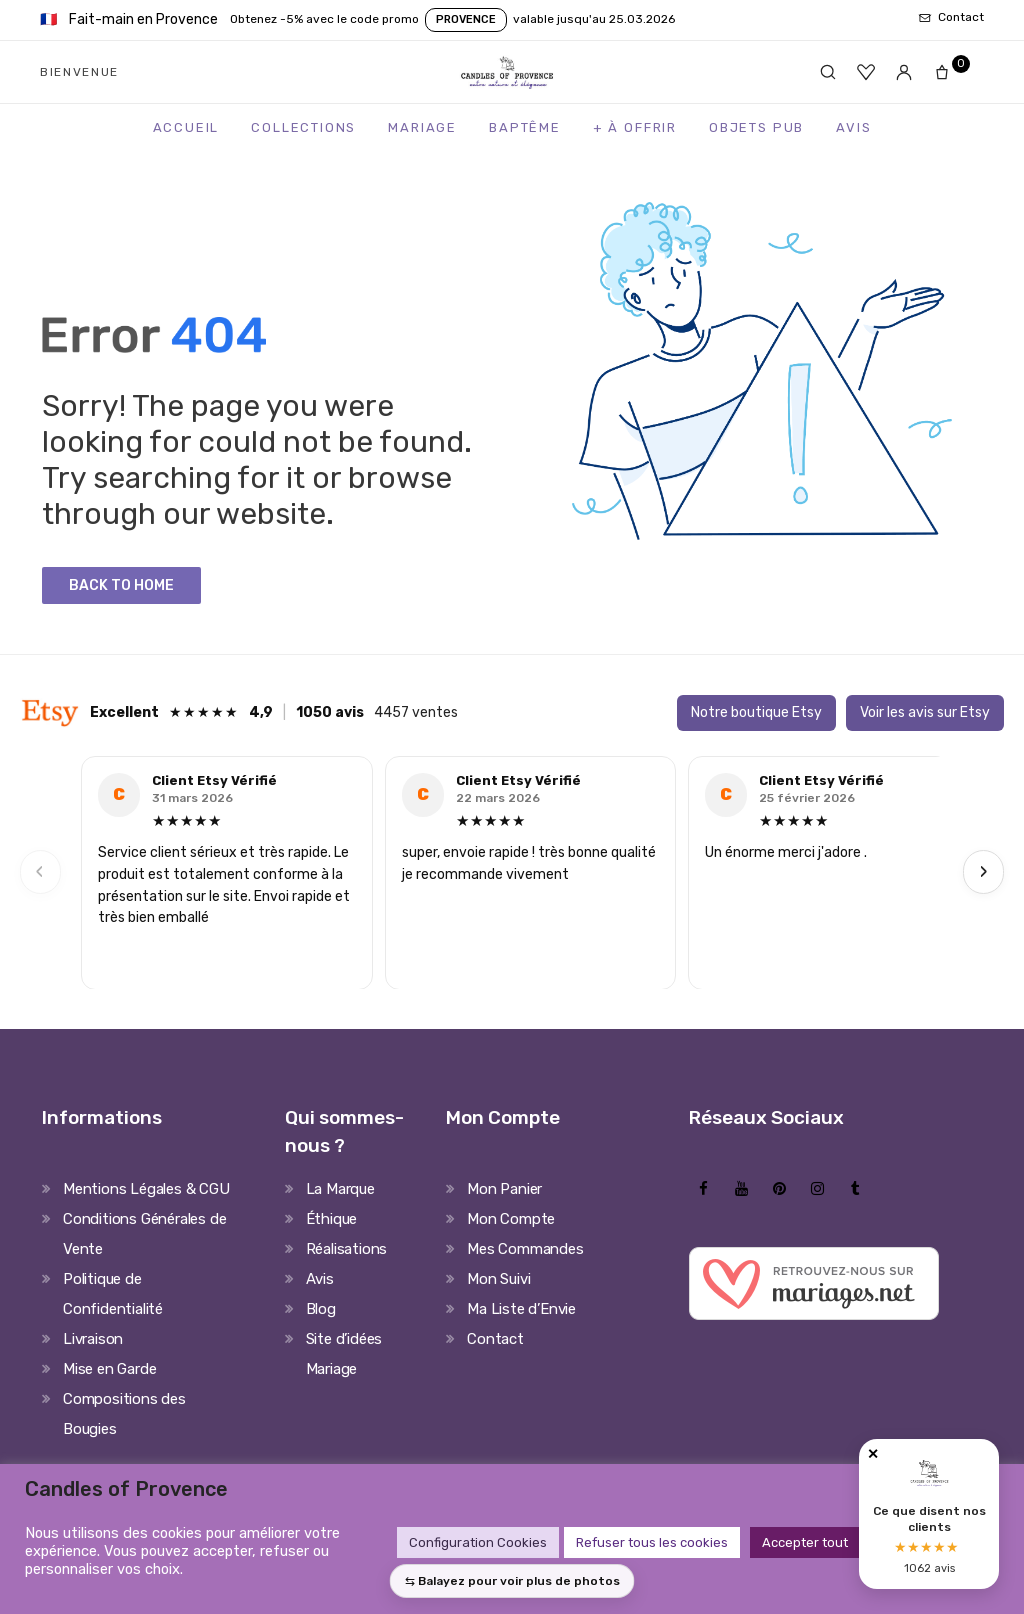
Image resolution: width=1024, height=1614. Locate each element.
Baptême (525, 127)
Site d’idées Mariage (344, 1354)
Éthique (332, 1219)
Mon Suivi (498, 1279)
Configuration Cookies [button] (478, 1542)
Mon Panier (504, 1189)
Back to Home (121, 585)
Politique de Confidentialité (113, 1294)
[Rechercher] (828, 72)
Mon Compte (511, 1219)
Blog (321, 1309)
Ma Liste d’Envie (521, 1309)
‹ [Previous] (40, 871)
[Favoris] (866, 72)
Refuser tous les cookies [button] (652, 1542)
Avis (853, 127)
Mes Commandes (525, 1249)
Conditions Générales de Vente (144, 1234)
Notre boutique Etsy (756, 712)
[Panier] (948, 72)
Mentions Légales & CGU (146, 1189)
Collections (303, 127)
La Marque (340, 1189)
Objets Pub (756, 127)
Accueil (186, 127)
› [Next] (984, 871)
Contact (495, 1339)
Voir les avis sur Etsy (925, 712)
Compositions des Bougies (124, 1414)
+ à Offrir (635, 127)
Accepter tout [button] (805, 1542)
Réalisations (347, 1249)
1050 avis (330, 712)
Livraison (93, 1339)
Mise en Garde (109, 1369)
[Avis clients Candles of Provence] (929, 1514)
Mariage (422, 127)
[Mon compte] (904, 72)
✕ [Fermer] (873, 1454)
